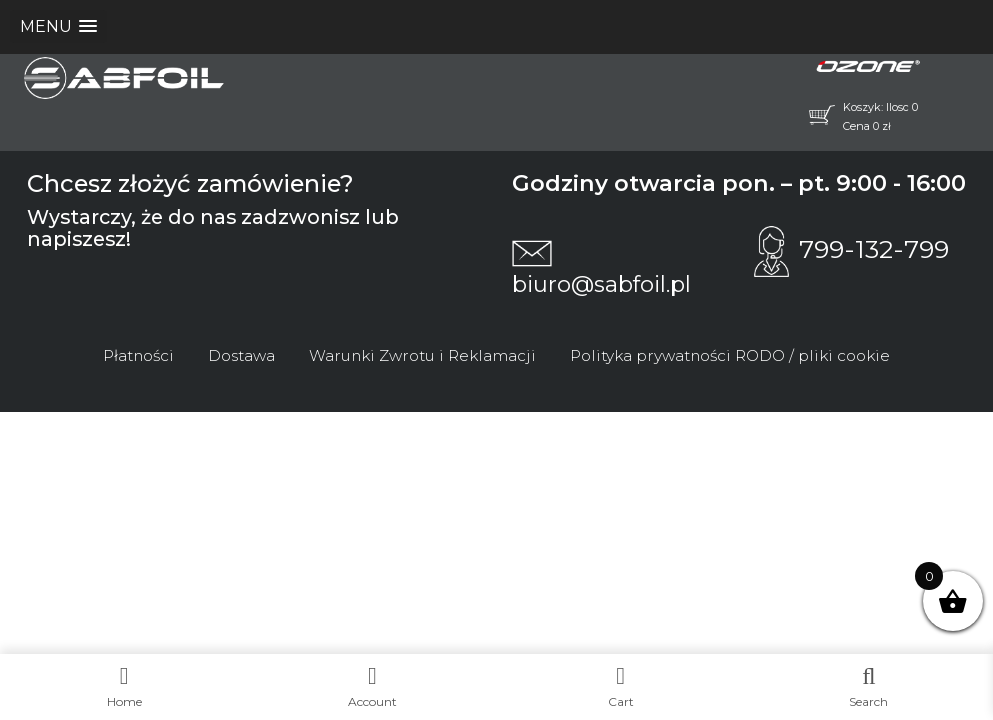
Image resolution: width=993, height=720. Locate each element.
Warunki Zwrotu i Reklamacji (422, 355)
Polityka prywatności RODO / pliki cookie (730, 355)
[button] (58, 26)
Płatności (138, 355)
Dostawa (241, 355)
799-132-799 (851, 249)
